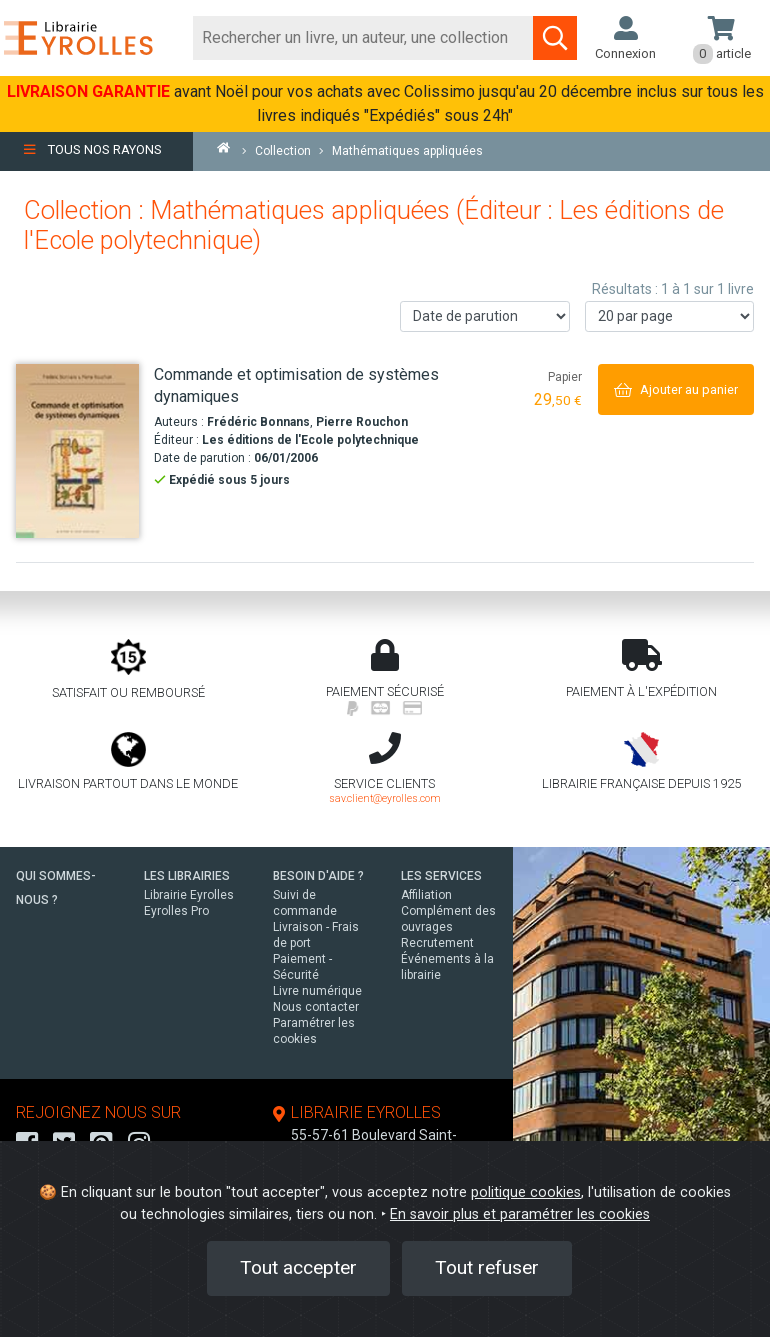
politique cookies (526, 1192)
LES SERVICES (441, 876)
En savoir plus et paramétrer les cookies (520, 1214)
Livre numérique (317, 991)
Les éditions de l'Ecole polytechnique (310, 440)
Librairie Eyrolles (189, 895)
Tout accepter (298, 1267)
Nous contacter (316, 1007)
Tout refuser (487, 1267)
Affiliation (426, 895)
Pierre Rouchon (362, 422)
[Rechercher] (364, 38)
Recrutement (437, 943)
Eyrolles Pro (176, 911)
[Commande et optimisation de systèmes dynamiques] (77, 451)
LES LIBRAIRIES (187, 876)
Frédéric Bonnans (258, 422)
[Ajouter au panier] (676, 389)
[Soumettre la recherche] (555, 38)
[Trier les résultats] (485, 316)
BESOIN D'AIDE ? (318, 876)
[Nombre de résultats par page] (670, 316)
